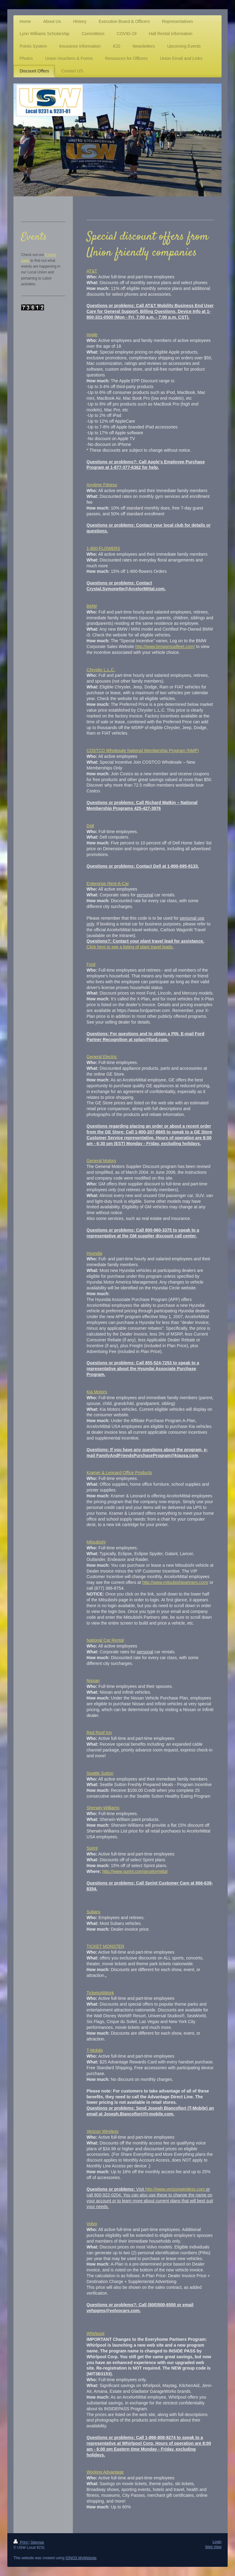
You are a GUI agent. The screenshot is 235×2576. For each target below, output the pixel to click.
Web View (213, 2547)
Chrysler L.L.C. (101, 669)
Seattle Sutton (100, 1773)
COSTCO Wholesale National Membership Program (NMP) (143, 750)
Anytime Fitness (102, 484)
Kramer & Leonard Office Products (119, 1472)
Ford (91, 964)
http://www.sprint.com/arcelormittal (134, 1871)
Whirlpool (95, 2333)
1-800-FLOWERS (103, 548)
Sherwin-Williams (103, 1807)
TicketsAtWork (100, 1992)
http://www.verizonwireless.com (175, 2189)
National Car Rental (105, 1640)
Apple (92, 334)
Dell (90, 825)
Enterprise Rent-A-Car (108, 883)
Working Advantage (105, 2472)
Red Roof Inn (99, 1732)
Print (20, 2542)
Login (217, 2542)
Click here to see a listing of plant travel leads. (130, 946)
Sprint (92, 1848)
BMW (92, 606)
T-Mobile (95, 2050)
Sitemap (37, 2542)
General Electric (102, 1056)
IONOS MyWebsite (80, 2558)
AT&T (92, 271)
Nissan (93, 1680)
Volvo (92, 2223)
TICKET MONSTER (105, 1946)
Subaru (93, 1911)
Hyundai (94, 1253)
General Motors (101, 1160)
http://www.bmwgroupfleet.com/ (165, 646)
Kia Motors (97, 1391)
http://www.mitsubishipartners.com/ (175, 1582)
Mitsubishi (96, 1542)
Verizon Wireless (102, 2131)
